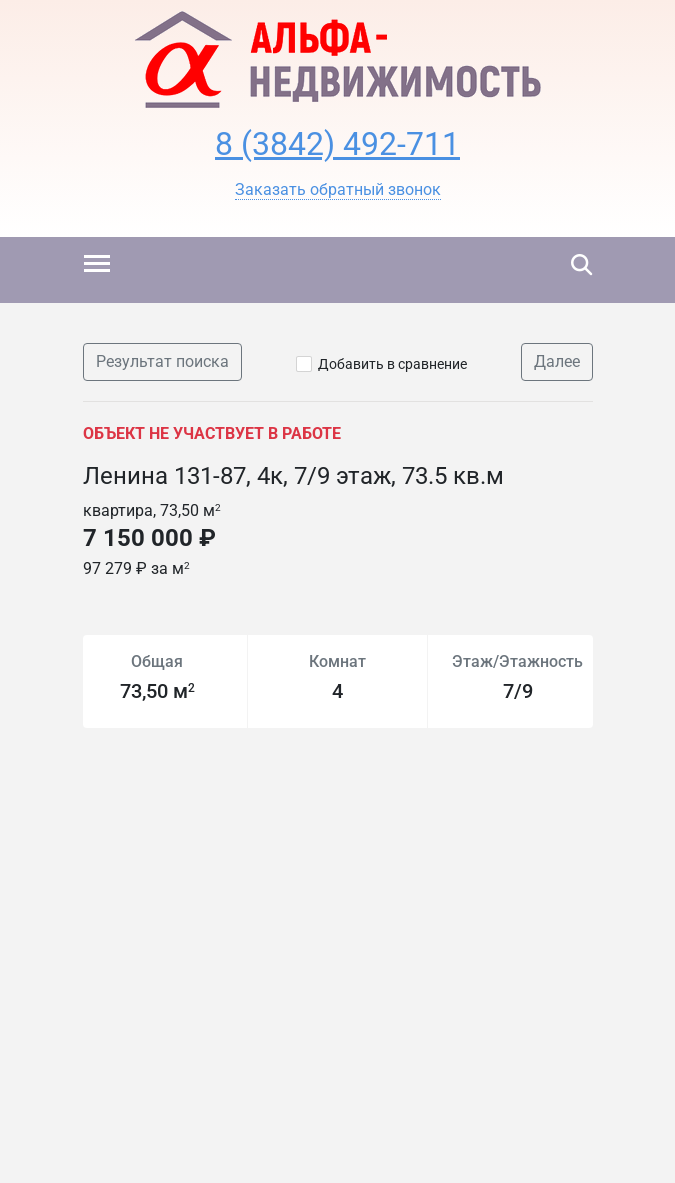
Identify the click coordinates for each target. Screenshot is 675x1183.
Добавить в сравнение (392, 364)
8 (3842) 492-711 (337, 144)
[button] (338, 190)
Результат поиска (162, 361)
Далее (557, 361)
